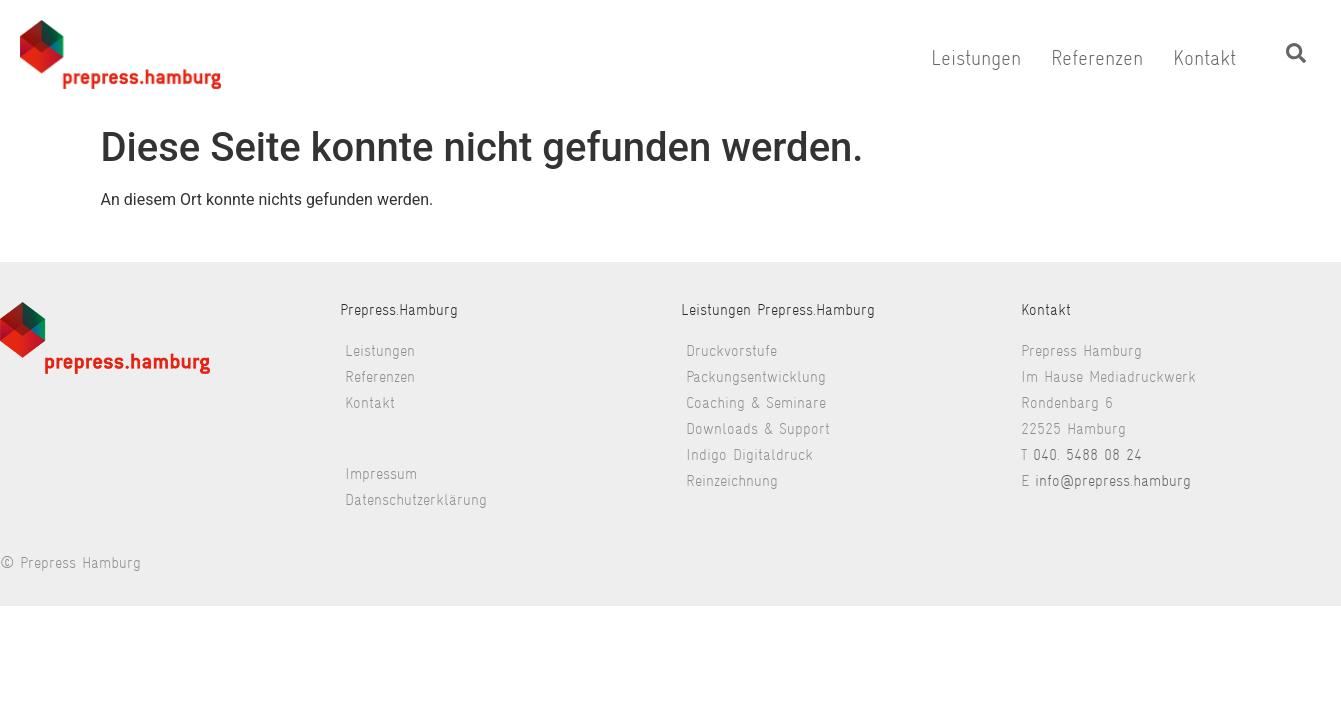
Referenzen (1097, 58)
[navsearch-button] (1296, 58)
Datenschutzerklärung (416, 499)
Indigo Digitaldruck (749, 454)
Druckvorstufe (731, 350)
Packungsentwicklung (756, 376)
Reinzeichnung (732, 480)
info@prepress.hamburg (1113, 480)
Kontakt (1204, 58)
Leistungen (976, 58)
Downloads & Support (758, 428)
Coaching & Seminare (756, 402)
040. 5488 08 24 (1087, 454)
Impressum (381, 473)
